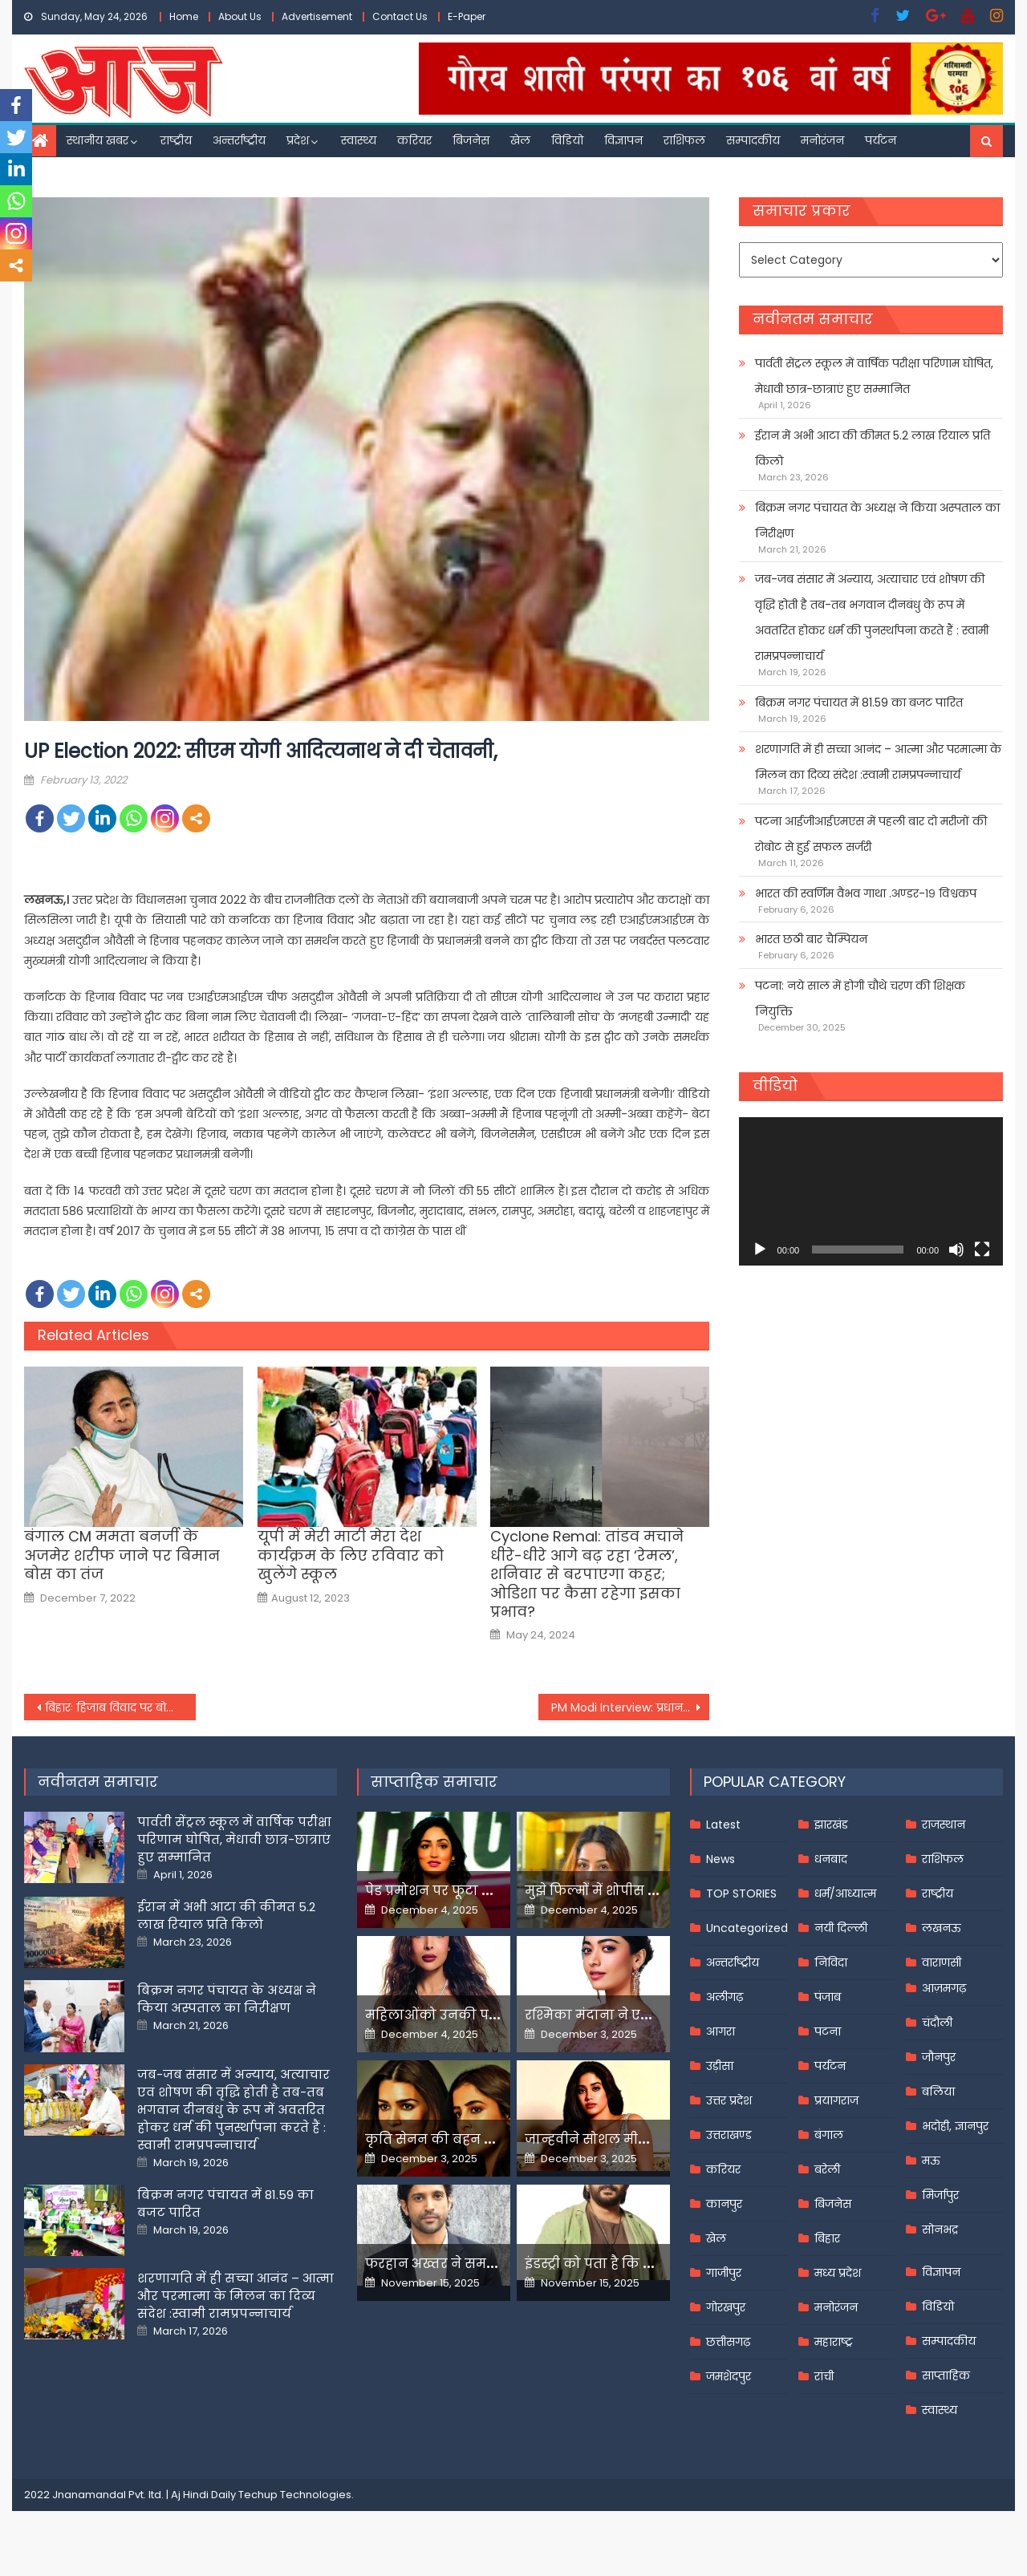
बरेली (827, 2169)
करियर (414, 140)
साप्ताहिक (946, 2375)
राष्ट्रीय (176, 140)
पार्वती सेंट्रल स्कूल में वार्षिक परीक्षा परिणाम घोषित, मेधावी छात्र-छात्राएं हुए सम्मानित (874, 376)
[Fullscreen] (982, 1249)
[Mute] (956, 1249)
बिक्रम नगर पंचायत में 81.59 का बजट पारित (859, 703)
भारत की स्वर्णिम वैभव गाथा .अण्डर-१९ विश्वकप (865, 893)
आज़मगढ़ (944, 1988)
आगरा (720, 2031)
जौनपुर (939, 2057)
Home (183, 16)
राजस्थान (943, 1825)
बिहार (827, 2238)
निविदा (830, 1962)
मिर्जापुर (940, 2195)
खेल (520, 140)
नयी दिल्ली (840, 1928)
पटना (827, 2031)
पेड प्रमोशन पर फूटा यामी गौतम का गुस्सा (487, 1890)
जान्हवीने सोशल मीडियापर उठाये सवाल (642, 2139)
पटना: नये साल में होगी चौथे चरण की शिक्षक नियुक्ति (860, 998)
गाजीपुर (723, 2273)
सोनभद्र (940, 2230)
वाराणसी (941, 1962)
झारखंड (831, 1825)
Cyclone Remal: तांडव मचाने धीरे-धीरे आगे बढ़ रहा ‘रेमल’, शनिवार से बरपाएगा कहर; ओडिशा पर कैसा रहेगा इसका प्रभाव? (587, 1574)
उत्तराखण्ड (729, 2135)
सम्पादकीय (753, 140)
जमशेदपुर (728, 2376)
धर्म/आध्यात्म (845, 1893)
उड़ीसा (719, 2066)
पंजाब (827, 1997)
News (720, 1859)
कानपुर (724, 2204)
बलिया (938, 2092)
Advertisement (317, 16)
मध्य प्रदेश (837, 2273)
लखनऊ (941, 1928)
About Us (240, 16)
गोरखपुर (725, 2307)
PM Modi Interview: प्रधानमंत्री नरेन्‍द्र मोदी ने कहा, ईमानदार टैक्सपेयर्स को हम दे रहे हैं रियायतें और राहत (630, 1707)
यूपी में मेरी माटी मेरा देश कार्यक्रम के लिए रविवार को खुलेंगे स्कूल (351, 1555)
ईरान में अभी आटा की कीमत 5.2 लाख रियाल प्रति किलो (872, 448)
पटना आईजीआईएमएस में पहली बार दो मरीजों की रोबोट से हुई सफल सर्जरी (871, 834)
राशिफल (684, 140)
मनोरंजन (822, 140)
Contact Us (400, 16)
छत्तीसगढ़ (728, 2342)
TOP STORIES (741, 1893)
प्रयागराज (836, 2100)
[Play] (760, 1249)
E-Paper (466, 16)
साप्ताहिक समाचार (434, 1782)
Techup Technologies (294, 2494)
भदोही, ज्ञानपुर (955, 2126)
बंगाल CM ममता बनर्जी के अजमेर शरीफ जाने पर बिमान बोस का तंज (122, 1555)
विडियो (567, 140)
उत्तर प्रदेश (729, 2100)
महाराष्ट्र (833, 2342)
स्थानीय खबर (97, 140)
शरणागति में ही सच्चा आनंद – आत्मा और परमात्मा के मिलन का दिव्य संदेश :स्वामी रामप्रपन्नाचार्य (878, 762)
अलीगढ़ (724, 1997)
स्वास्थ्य (358, 140)
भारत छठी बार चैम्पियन (811, 939)
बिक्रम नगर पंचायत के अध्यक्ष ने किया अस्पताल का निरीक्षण (877, 520)
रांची (824, 2376)
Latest (723, 1825)
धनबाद (830, 1859)
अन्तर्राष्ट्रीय (239, 140)
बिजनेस (471, 140)
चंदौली (937, 2023)
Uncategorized (747, 1928)
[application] (871, 1191)
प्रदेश (297, 140)
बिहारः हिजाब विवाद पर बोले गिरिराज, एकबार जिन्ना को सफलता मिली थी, (120, 1707)
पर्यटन (880, 140)
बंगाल (828, 2135)
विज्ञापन (623, 140)
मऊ (931, 2161)
